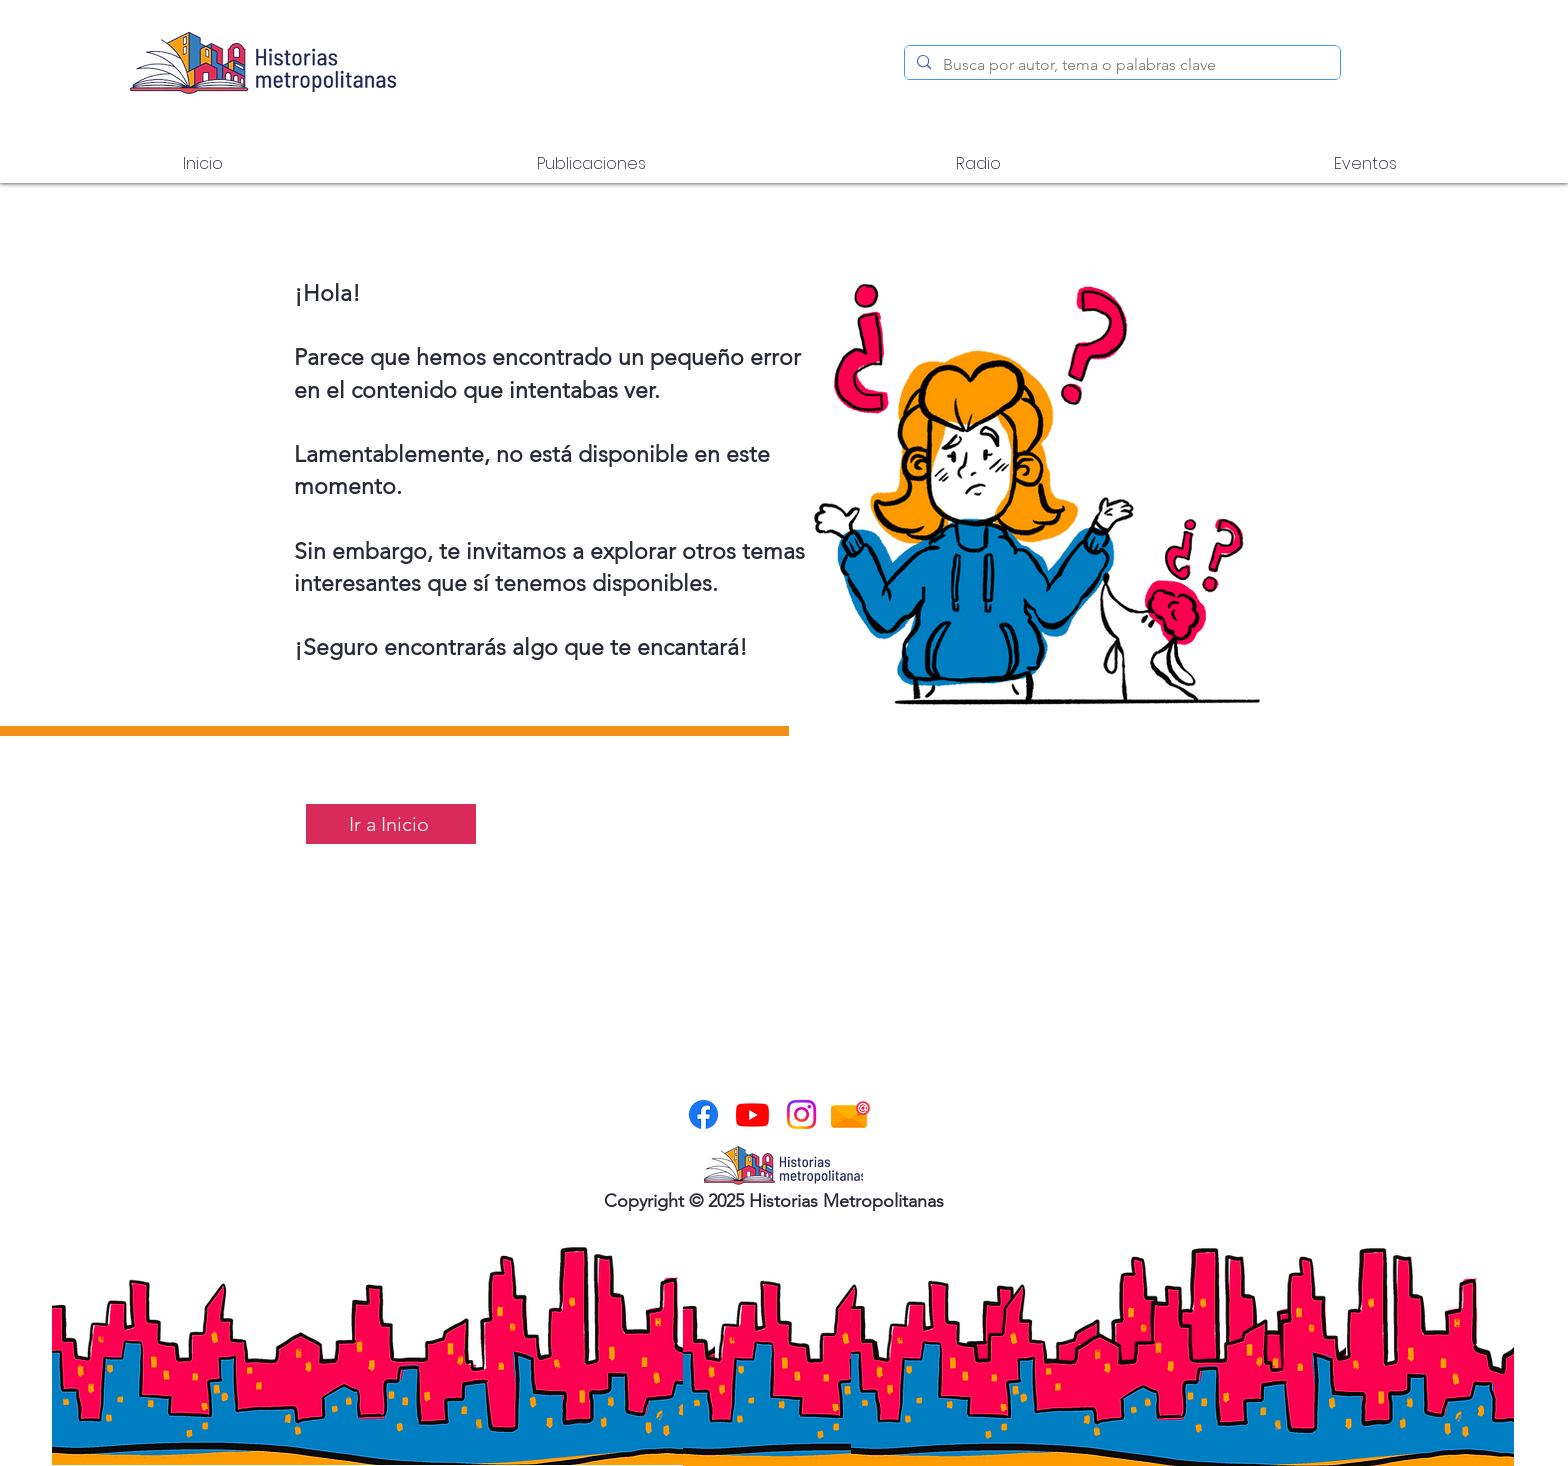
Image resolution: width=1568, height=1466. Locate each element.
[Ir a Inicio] (391, 824)
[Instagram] (801, 1114)
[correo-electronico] (850, 1114)
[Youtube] (752, 1114)
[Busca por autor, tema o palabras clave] (1120, 65)
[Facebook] (703, 1114)
